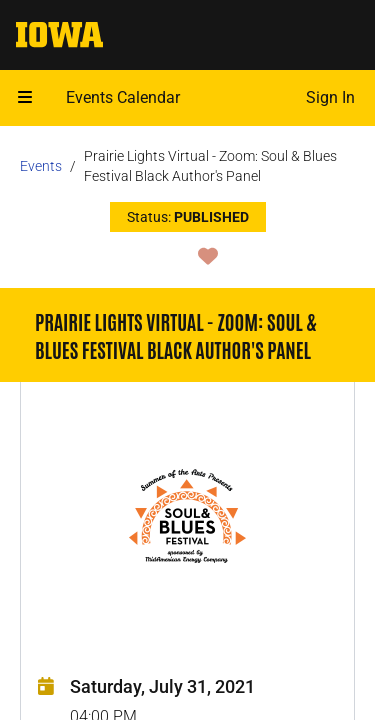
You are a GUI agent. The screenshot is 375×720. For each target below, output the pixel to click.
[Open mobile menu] (25, 98)
